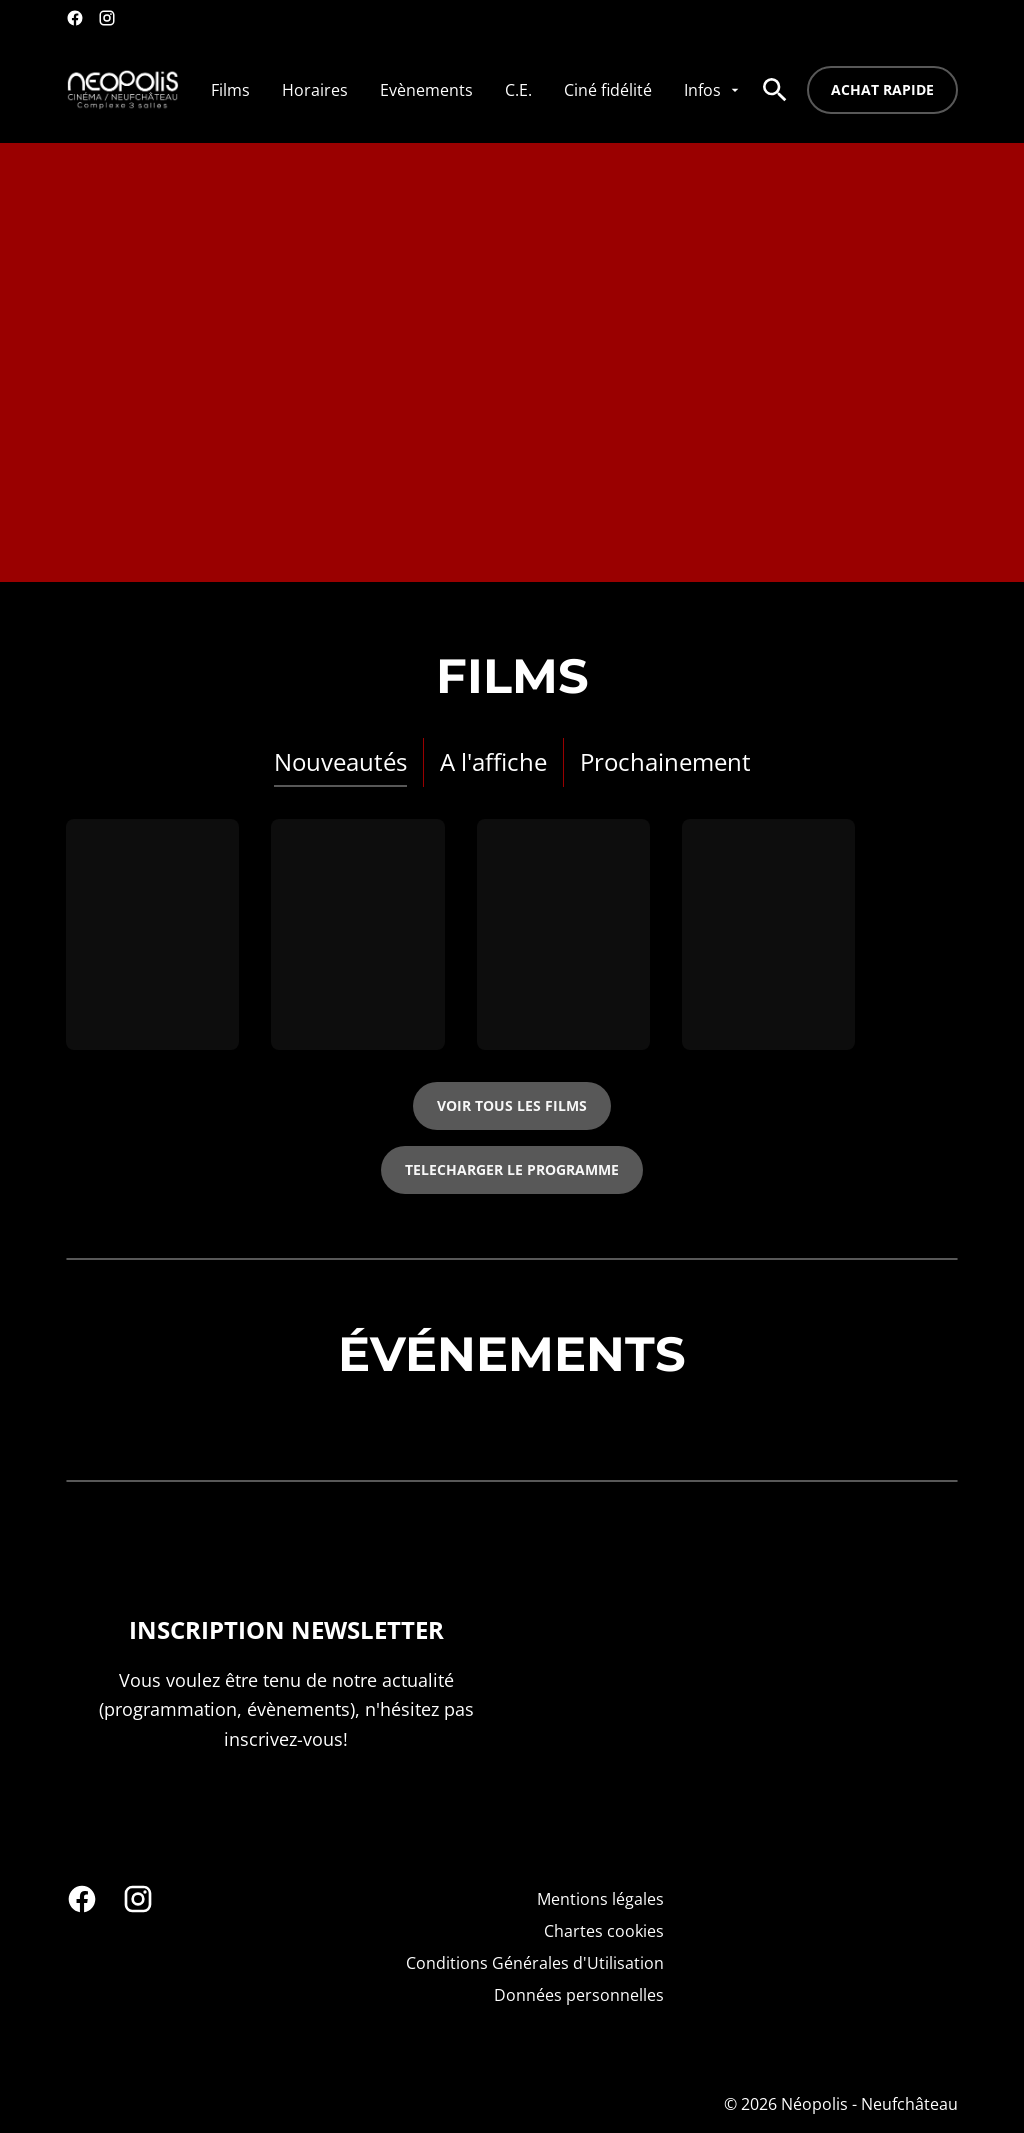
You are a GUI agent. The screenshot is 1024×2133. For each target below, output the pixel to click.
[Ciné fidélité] (608, 90)
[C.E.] (518, 90)
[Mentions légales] (600, 1899)
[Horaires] (315, 90)
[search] (775, 90)
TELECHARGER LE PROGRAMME (512, 1169)
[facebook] (75, 18)
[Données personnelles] (579, 1995)
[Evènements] (426, 90)
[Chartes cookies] (604, 1931)
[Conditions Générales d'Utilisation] (535, 1963)
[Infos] (713, 90)
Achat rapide (882, 89)
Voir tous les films (512, 1105)
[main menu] (477, 90)
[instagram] (107, 18)
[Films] (230, 90)
